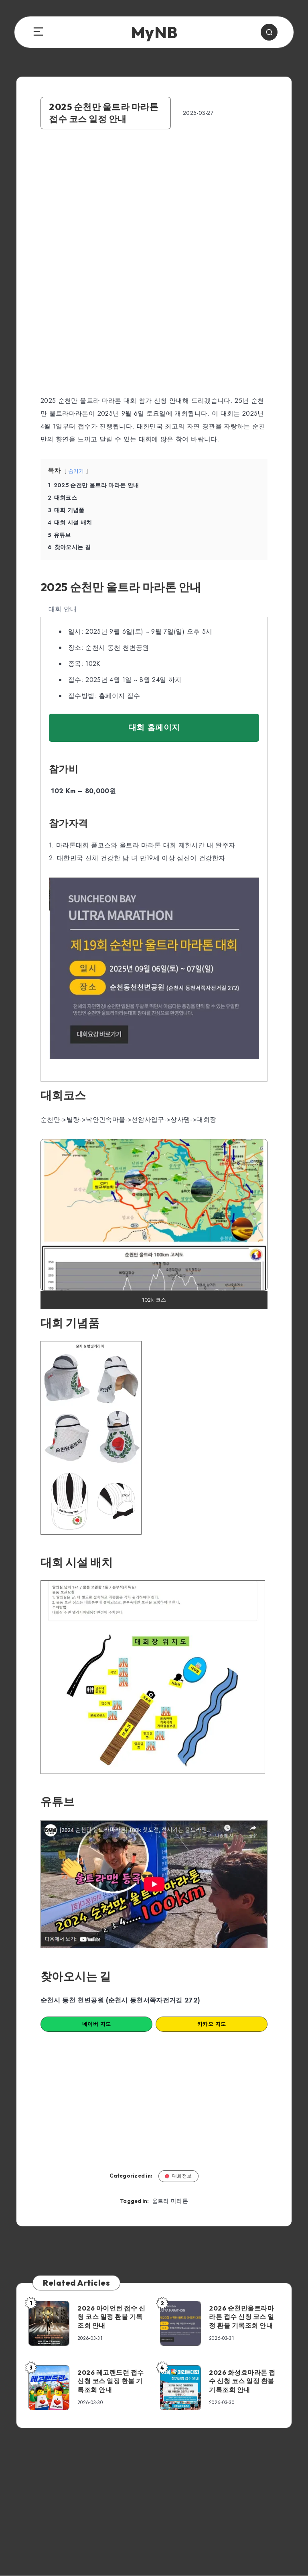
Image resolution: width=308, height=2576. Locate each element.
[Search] (269, 32)
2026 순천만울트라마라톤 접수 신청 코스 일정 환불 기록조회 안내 (241, 2316)
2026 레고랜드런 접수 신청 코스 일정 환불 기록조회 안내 (110, 2381)
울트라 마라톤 (170, 2201)
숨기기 (76, 471)
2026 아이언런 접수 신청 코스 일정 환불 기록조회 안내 (111, 2316)
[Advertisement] (154, 209)
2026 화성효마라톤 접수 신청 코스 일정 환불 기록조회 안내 (242, 2381)
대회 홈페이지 (154, 727)
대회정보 (178, 2176)
